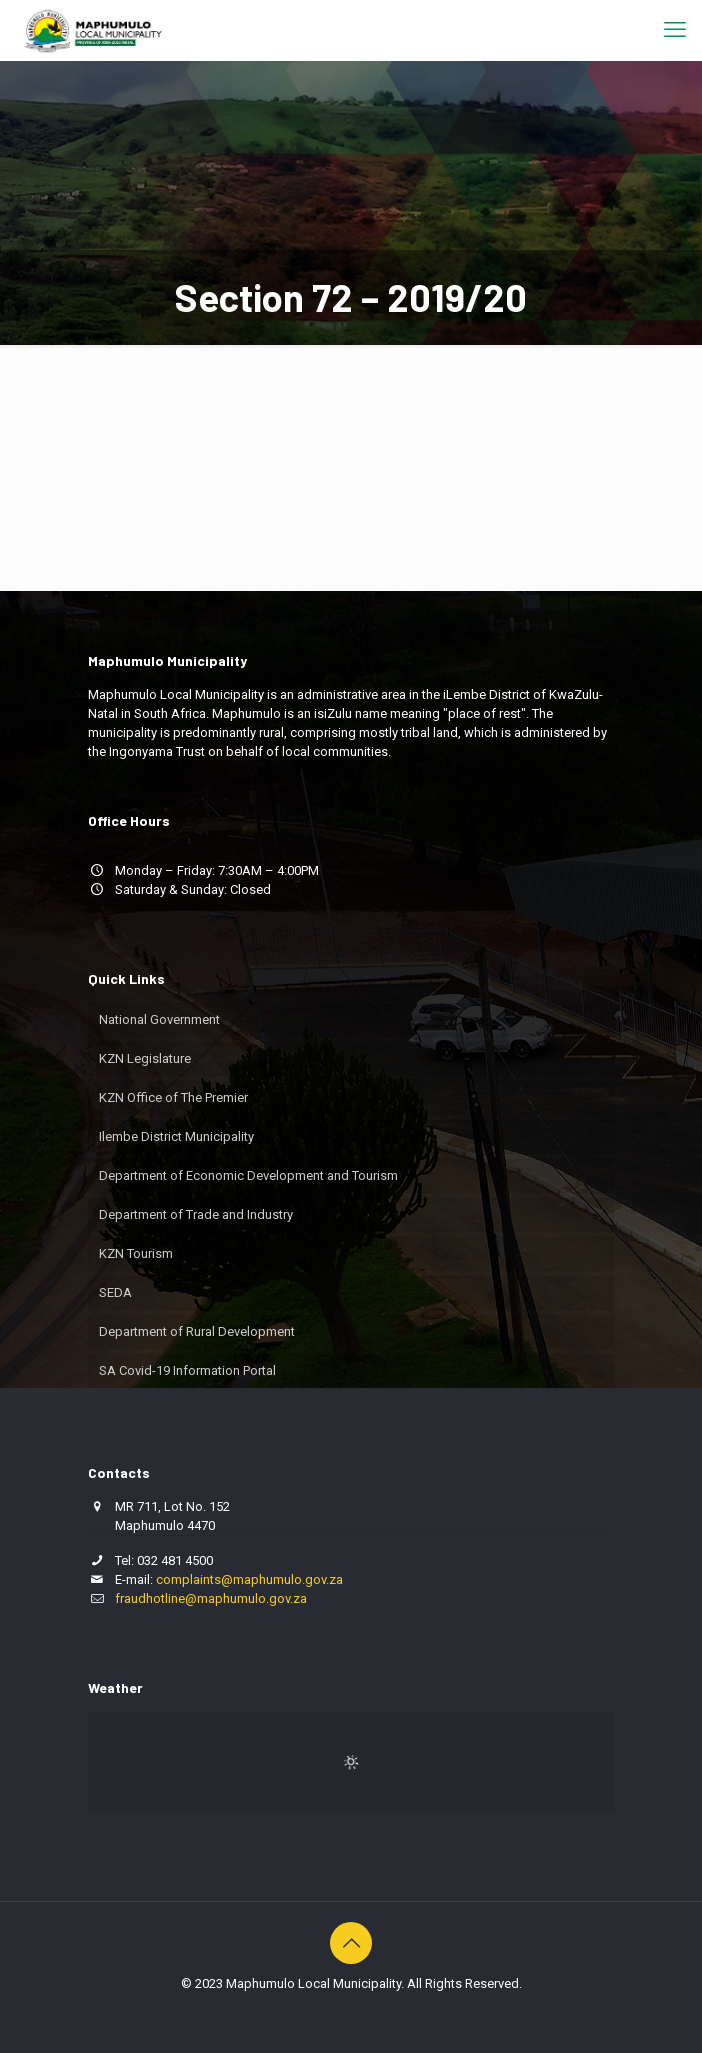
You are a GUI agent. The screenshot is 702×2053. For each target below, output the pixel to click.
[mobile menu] (675, 30)
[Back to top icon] (351, 1943)
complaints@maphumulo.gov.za (249, 1579)
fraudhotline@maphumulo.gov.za (211, 1598)
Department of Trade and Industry (196, 1214)
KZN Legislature (145, 1058)
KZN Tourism (136, 1253)
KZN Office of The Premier (173, 1097)
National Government (159, 1019)
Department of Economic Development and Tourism (248, 1175)
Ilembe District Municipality (176, 1136)
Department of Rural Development (197, 1331)
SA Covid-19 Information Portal (187, 1370)
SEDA (115, 1292)
